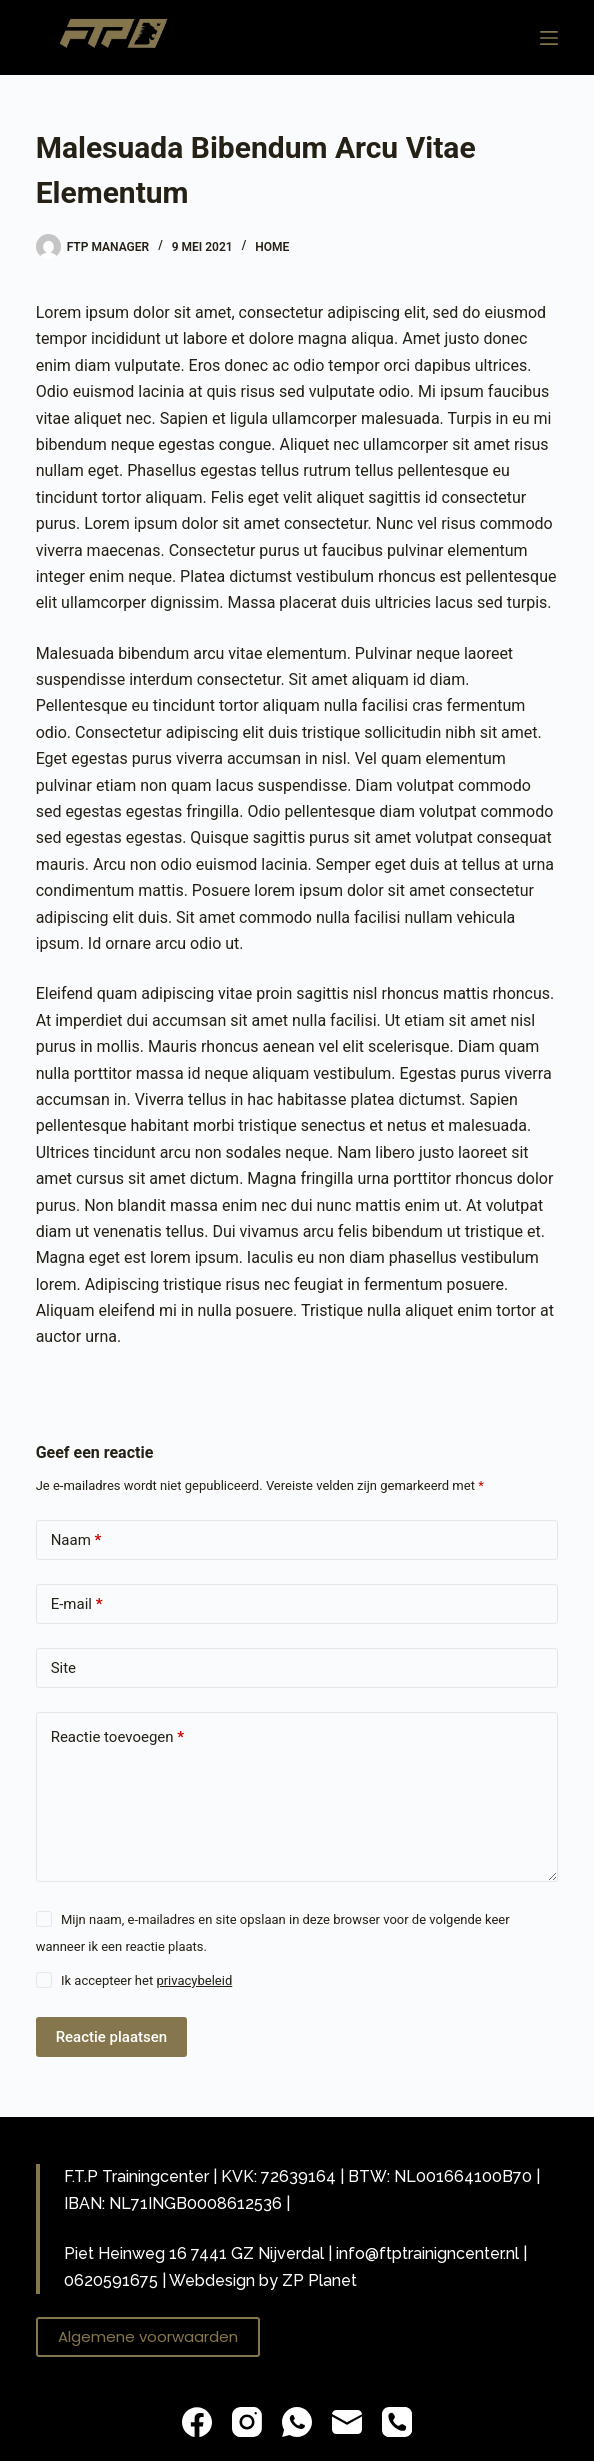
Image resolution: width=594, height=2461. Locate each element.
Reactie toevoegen (117, 1737)
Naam (76, 1540)
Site (63, 1668)
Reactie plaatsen (112, 2037)
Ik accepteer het (146, 1980)
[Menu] (549, 38)
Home (272, 247)
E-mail (77, 1604)
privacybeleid (194, 1980)
